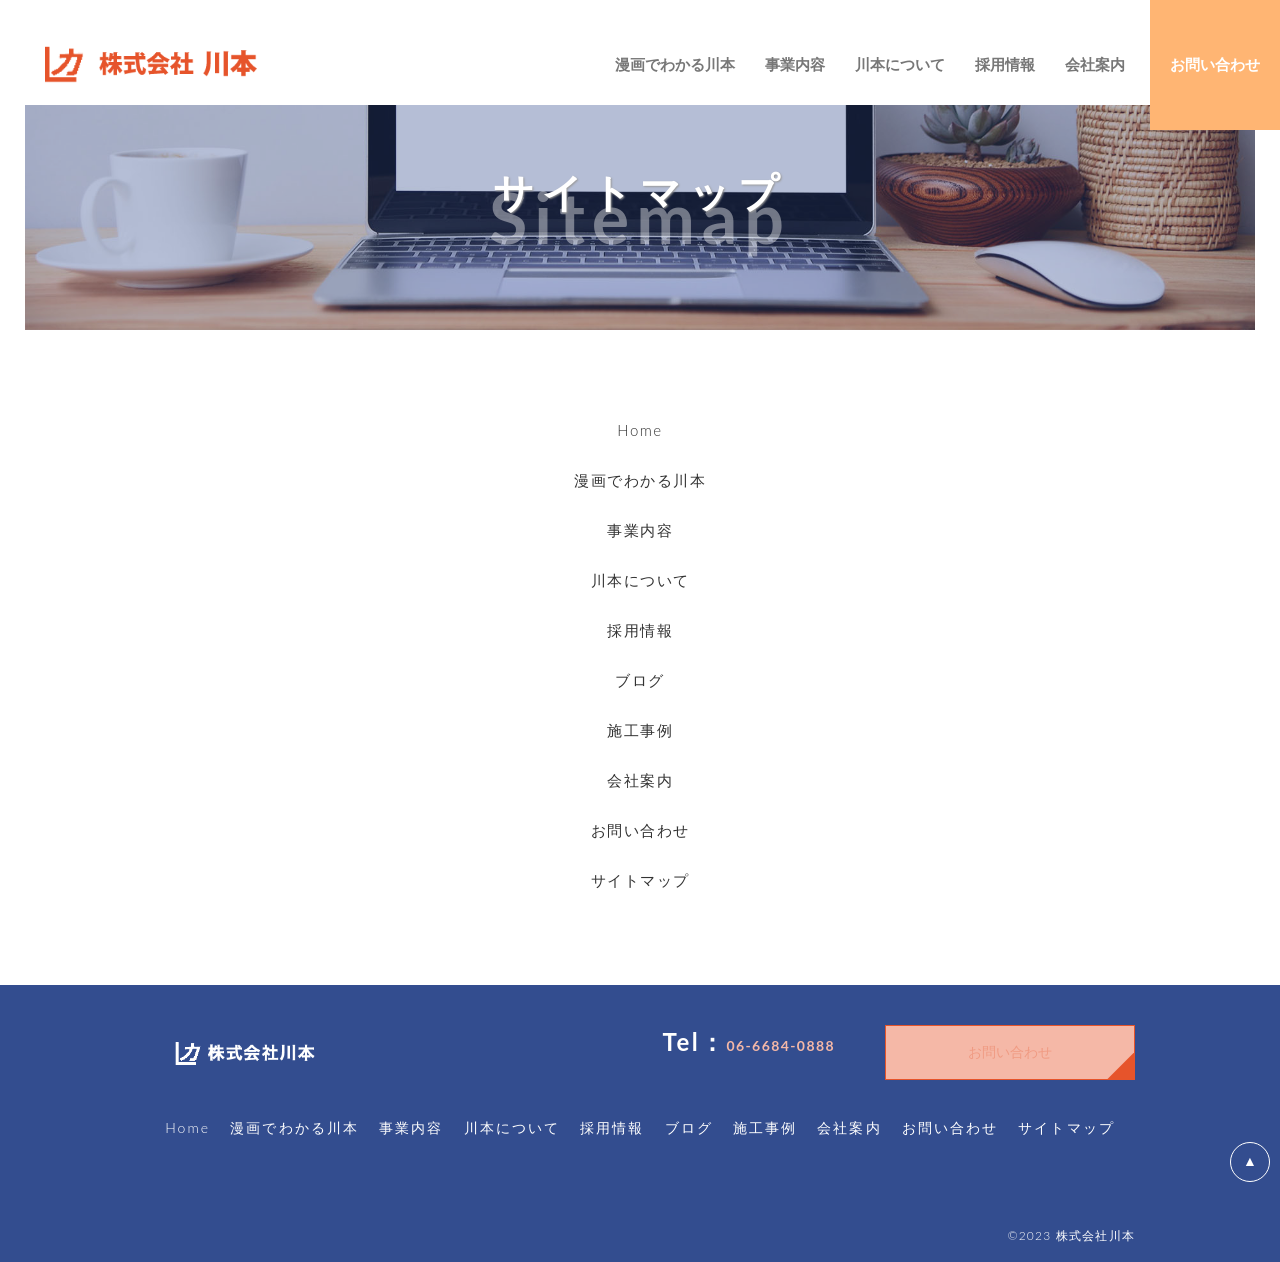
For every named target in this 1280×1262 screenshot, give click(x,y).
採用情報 (640, 630)
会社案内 (640, 780)
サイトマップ (640, 880)
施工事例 (640, 730)
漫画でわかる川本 (640, 480)
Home (639, 430)
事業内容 (640, 530)
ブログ (640, 680)
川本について (640, 580)
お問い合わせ (640, 830)
